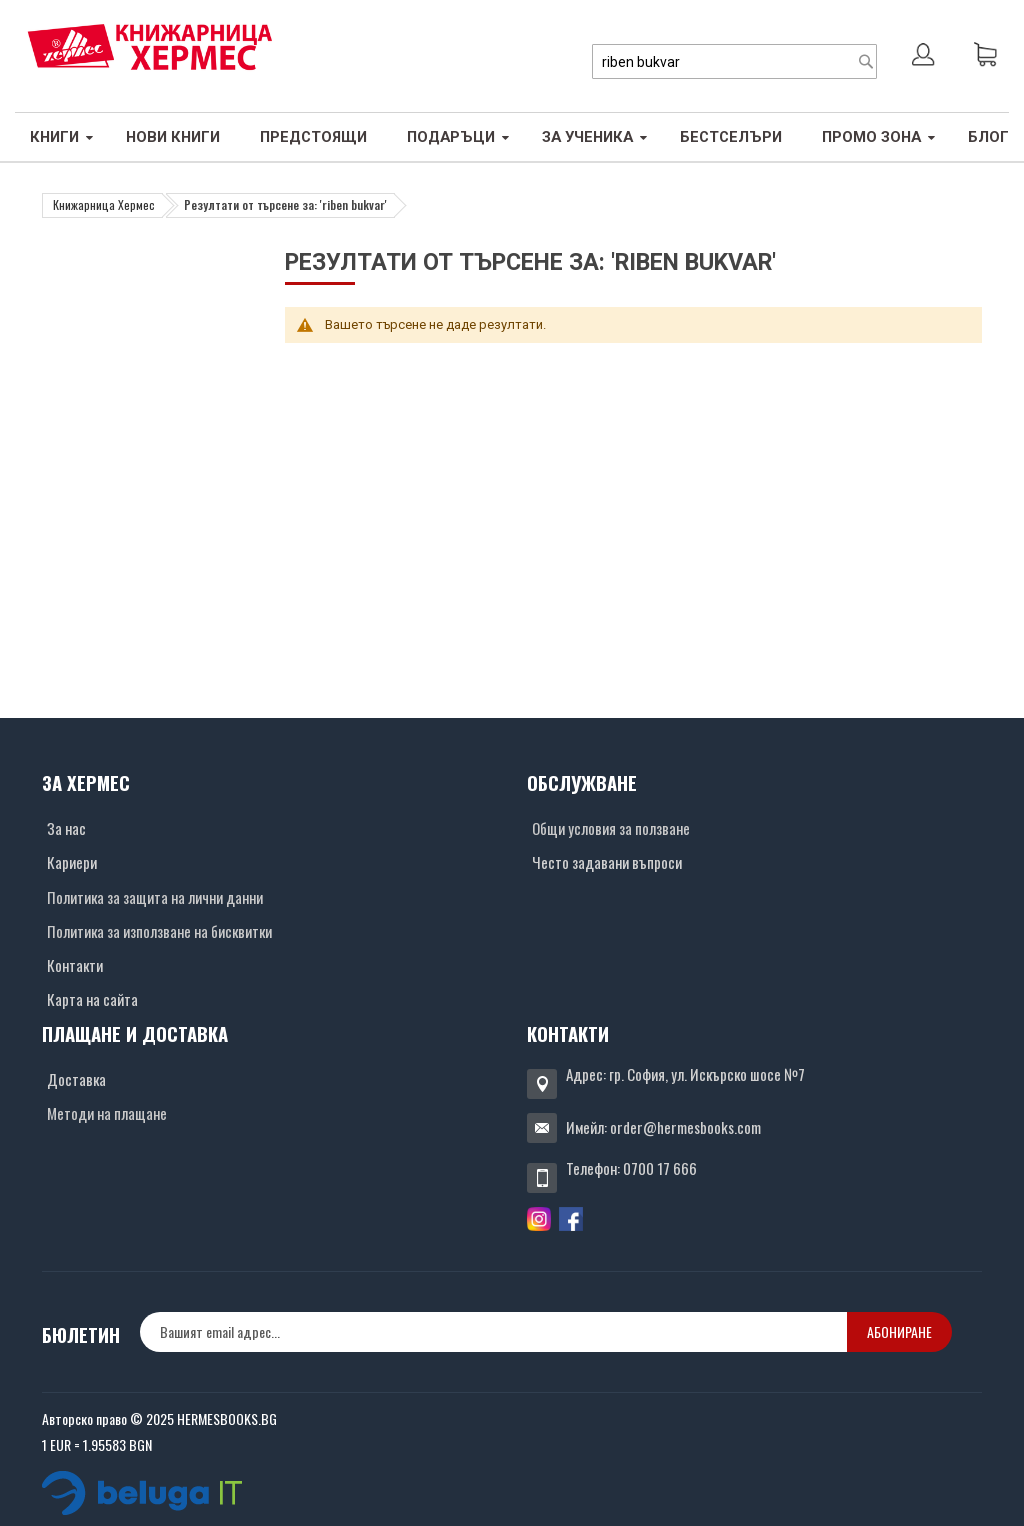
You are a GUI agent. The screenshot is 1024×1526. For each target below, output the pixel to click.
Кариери (72, 862)
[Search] (866, 61)
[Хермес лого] (150, 46)
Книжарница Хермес (104, 204)
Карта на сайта (92, 999)
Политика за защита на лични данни (155, 897)
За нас (66, 828)
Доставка (76, 1079)
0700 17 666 (660, 1168)
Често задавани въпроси (607, 862)
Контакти (75, 965)
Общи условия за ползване (611, 828)
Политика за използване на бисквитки (159, 931)
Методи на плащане (107, 1113)
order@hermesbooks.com (685, 1127)
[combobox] (734, 61)
